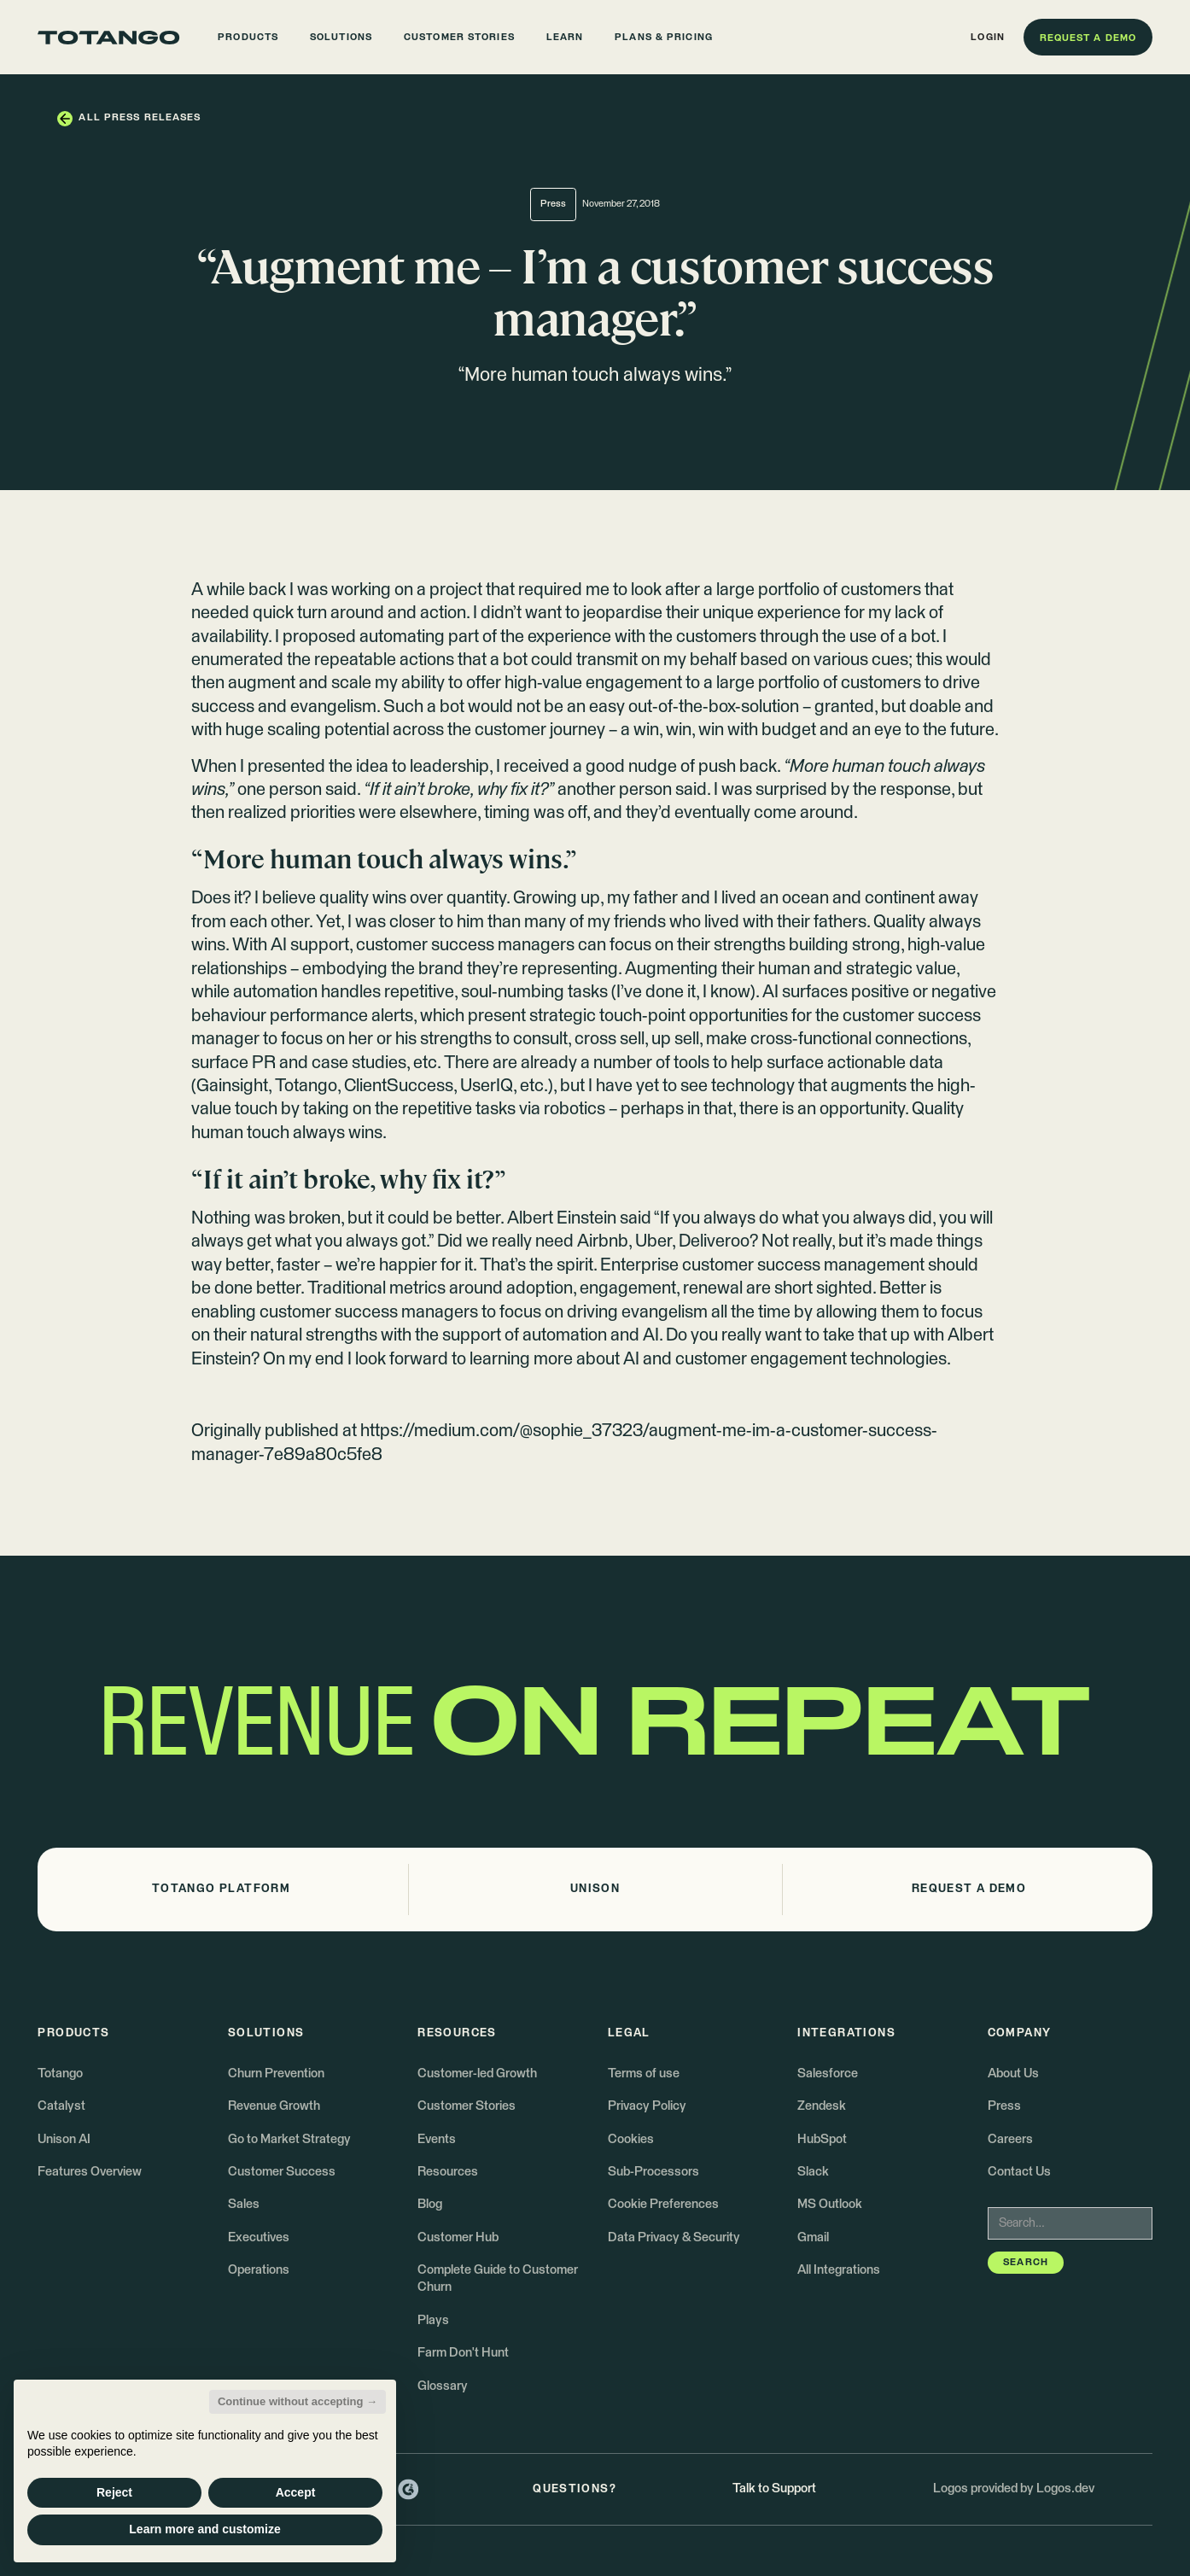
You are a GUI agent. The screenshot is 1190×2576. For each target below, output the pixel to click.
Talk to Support (774, 2488)
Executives (258, 2237)
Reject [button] (114, 2492)
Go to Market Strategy (289, 2139)
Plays (433, 2320)
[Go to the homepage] (108, 37)
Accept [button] (296, 2492)
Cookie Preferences (663, 2204)
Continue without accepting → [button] (297, 2401)
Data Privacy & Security (674, 2237)
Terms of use (644, 2073)
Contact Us (1019, 2171)
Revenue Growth (274, 2106)
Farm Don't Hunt (463, 2352)
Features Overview (90, 2171)
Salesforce (827, 2073)
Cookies (631, 2139)
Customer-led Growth (477, 2073)
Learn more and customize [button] (204, 2529)
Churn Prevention (276, 2073)
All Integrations (838, 2269)
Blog (429, 2204)
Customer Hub (458, 2237)
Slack (813, 2171)
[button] (247, 37)
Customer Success (281, 2171)
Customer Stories (466, 2106)
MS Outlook (829, 2204)
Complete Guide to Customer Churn (497, 2278)
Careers (1010, 2139)
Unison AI (64, 2139)
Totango (60, 2073)
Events (436, 2139)
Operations (258, 2269)
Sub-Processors (653, 2171)
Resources (447, 2171)
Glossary (442, 2386)
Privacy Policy (647, 2106)
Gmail (813, 2237)
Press (1004, 2106)
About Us (1013, 2073)
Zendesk (821, 2106)
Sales (244, 2204)
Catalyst (61, 2106)
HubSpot (822, 2139)
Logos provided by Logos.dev (1013, 2488)
